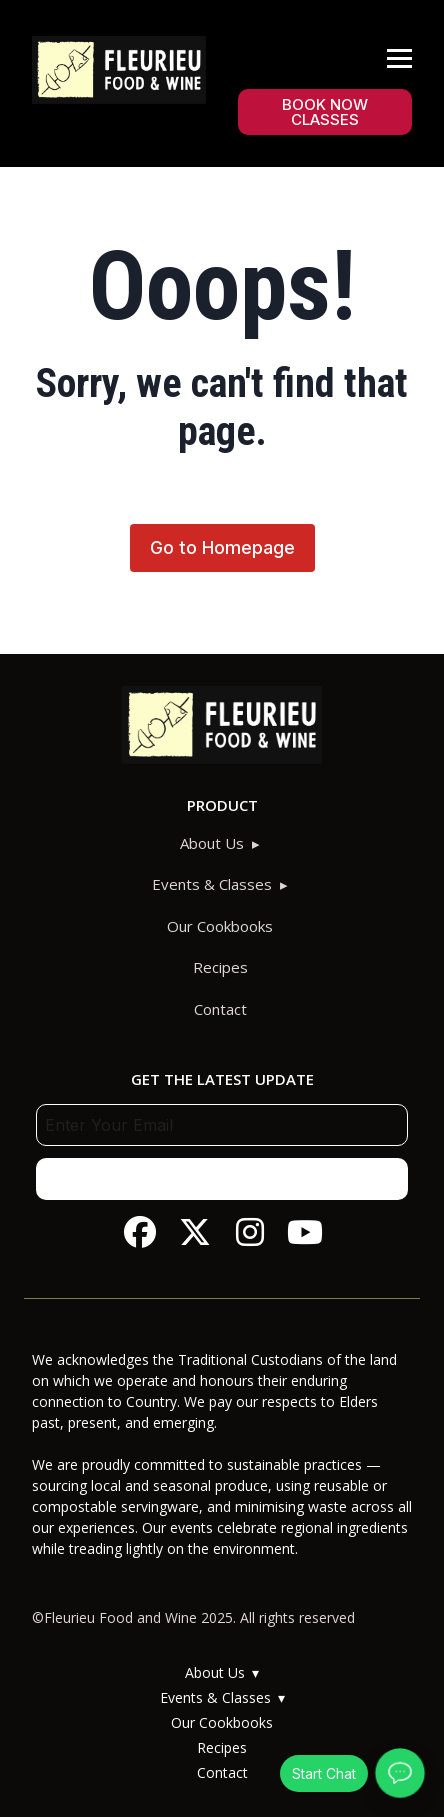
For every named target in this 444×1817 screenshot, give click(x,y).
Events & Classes (212, 884)
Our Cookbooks (220, 926)
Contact (220, 1009)
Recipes (220, 967)
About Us (212, 843)
